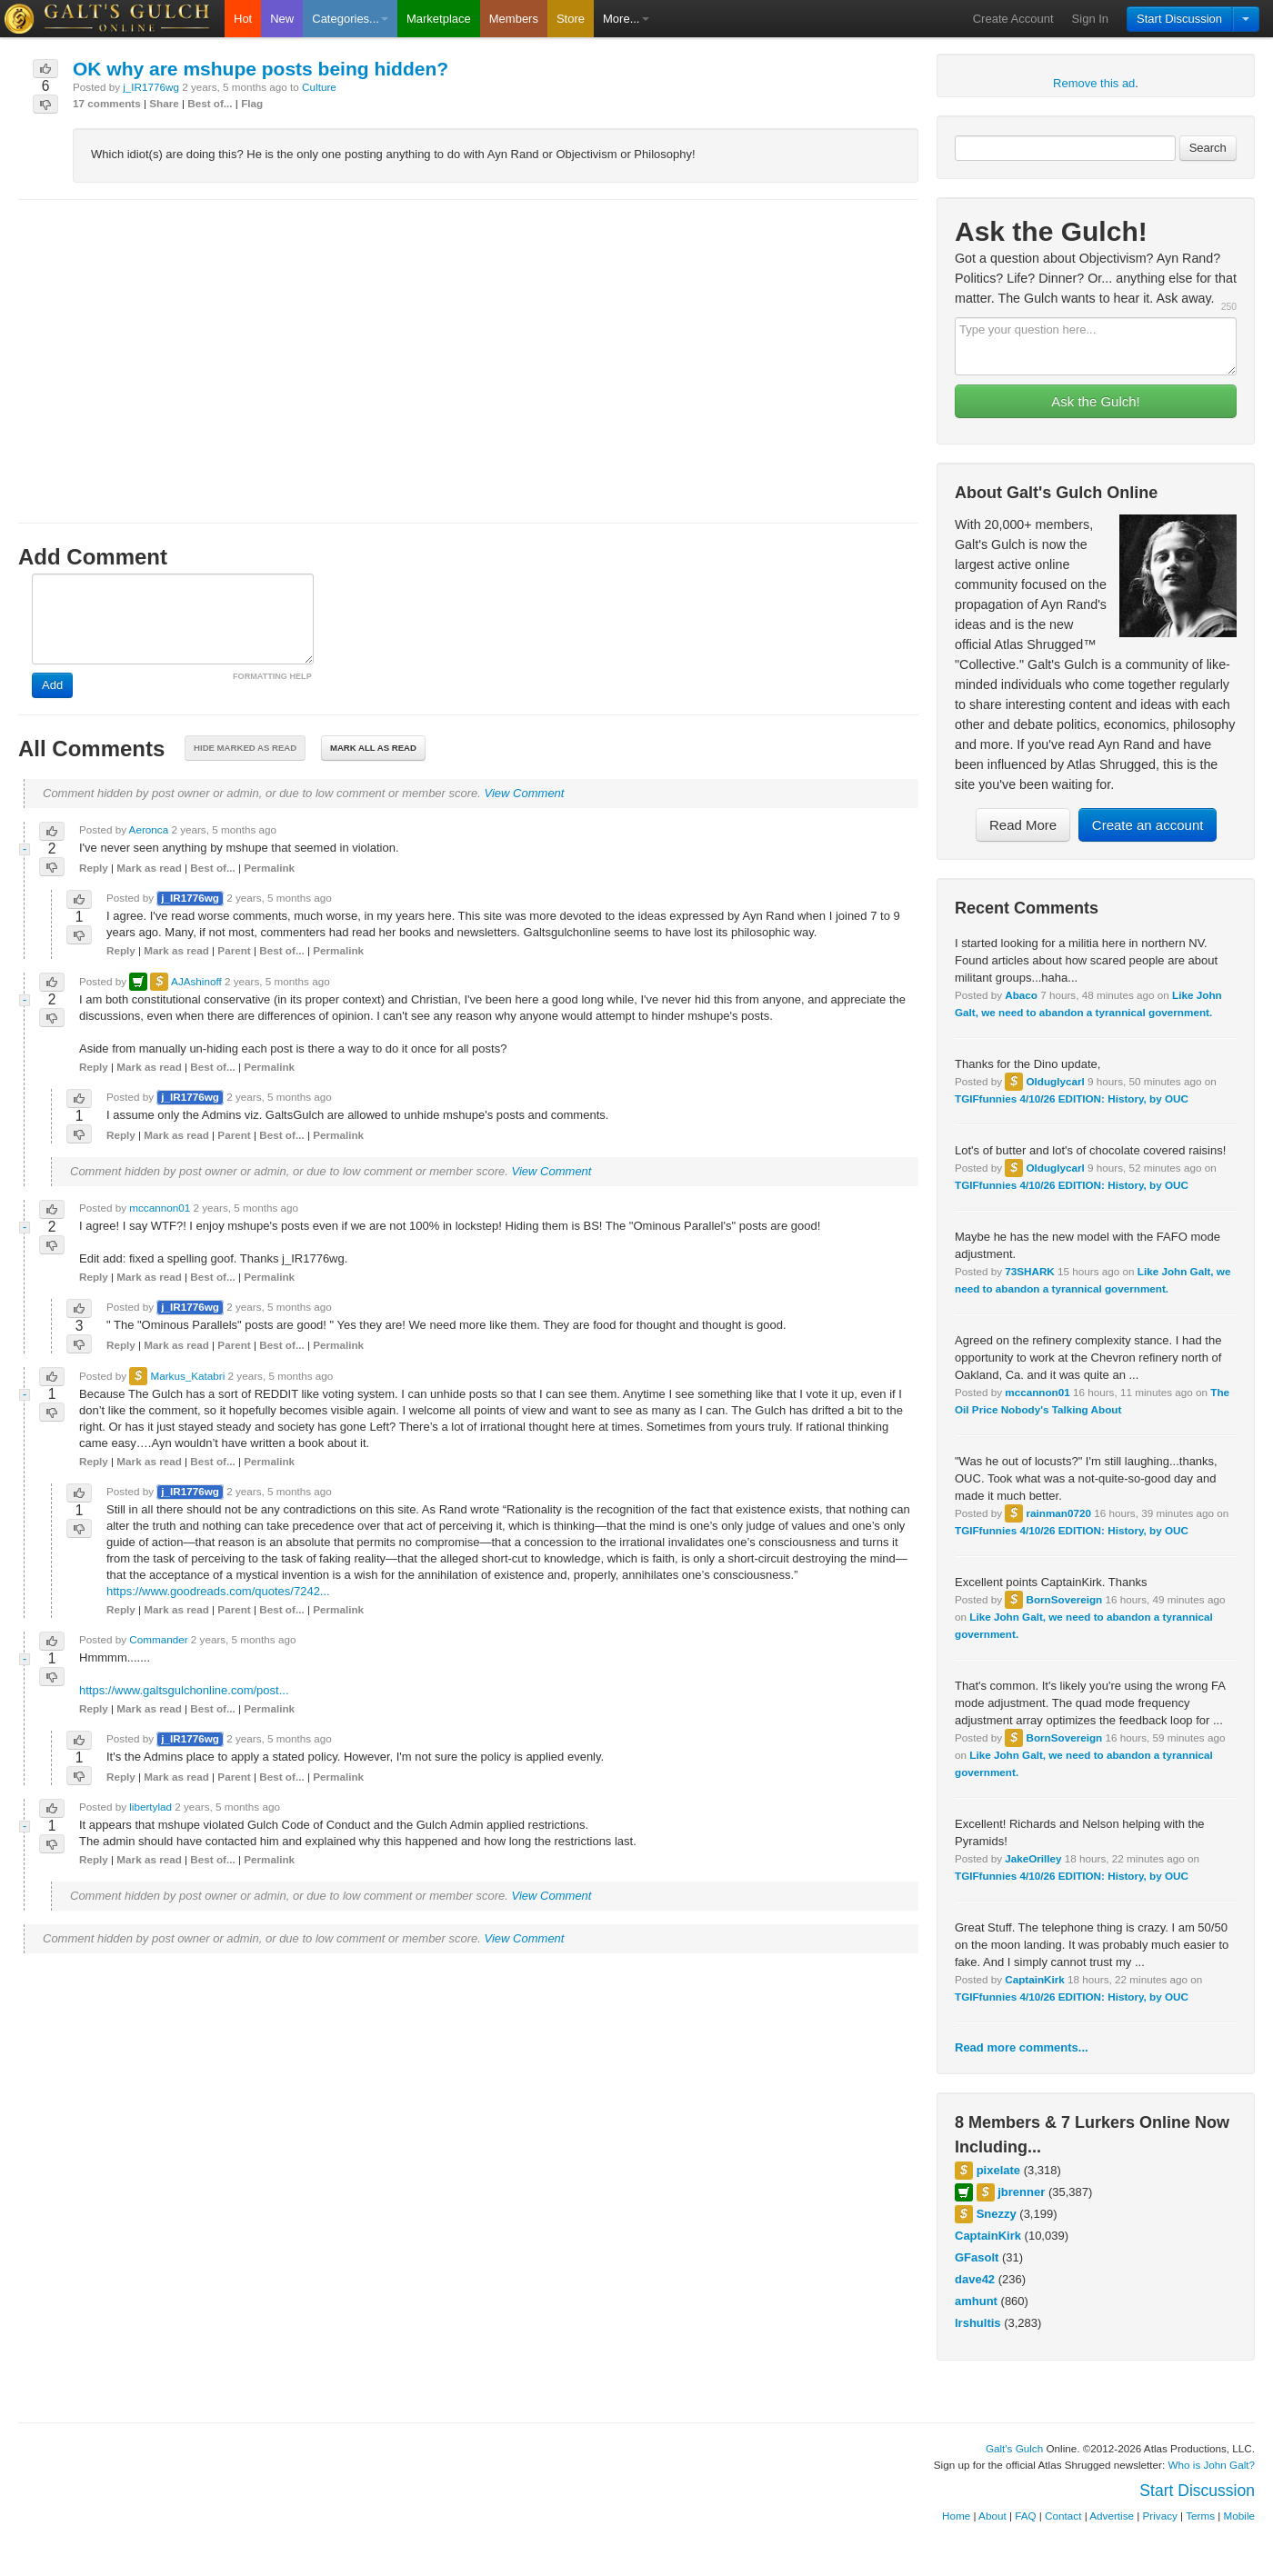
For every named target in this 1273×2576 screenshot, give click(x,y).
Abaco (1021, 995)
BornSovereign (1064, 1599)
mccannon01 (1037, 1392)
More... (625, 18)
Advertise (1111, 2515)
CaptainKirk (1035, 1979)
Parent (233, 950)
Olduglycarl (1055, 1081)
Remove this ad (1094, 83)
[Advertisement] (468, 344)
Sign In (1090, 18)
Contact (1063, 2515)
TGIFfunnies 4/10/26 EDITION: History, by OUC (1071, 1098)
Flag (252, 103)
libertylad (150, 1806)
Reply (93, 868)
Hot (243, 18)
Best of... (209, 103)
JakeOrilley (1033, 1858)
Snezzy (997, 2214)
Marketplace (438, 18)
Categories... (350, 18)
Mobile (1239, 2515)
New (282, 18)
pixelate (998, 2170)
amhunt (976, 2301)
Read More (1023, 825)
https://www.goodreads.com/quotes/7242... (218, 1591)
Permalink (269, 868)
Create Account (1013, 18)
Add (52, 685)
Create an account (1148, 825)
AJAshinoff (196, 981)
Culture (319, 87)
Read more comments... (1021, 2047)
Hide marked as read (245, 748)
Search (1208, 148)
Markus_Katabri (187, 1376)
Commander (158, 1639)
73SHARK (1030, 1271)
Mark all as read (373, 748)
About (992, 2515)
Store (570, 18)
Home (956, 2515)
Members (513, 18)
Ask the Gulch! (1095, 401)
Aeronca (149, 829)
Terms (1200, 2515)
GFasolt (976, 2257)
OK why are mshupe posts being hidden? (260, 68)
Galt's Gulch (1014, 2448)
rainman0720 (1058, 1513)
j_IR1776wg (151, 87)
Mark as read (148, 868)
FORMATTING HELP (272, 676)
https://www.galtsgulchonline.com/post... (184, 1690)
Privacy (1160, 2515)
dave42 (975, 2279)
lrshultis (978, 2323)
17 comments (107, 103)
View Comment (525, 793)
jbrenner (1021, 2192)
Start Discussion (1179, 18)
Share (163, 103)
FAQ (1025, 2515)
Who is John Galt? (1212, 2465)
